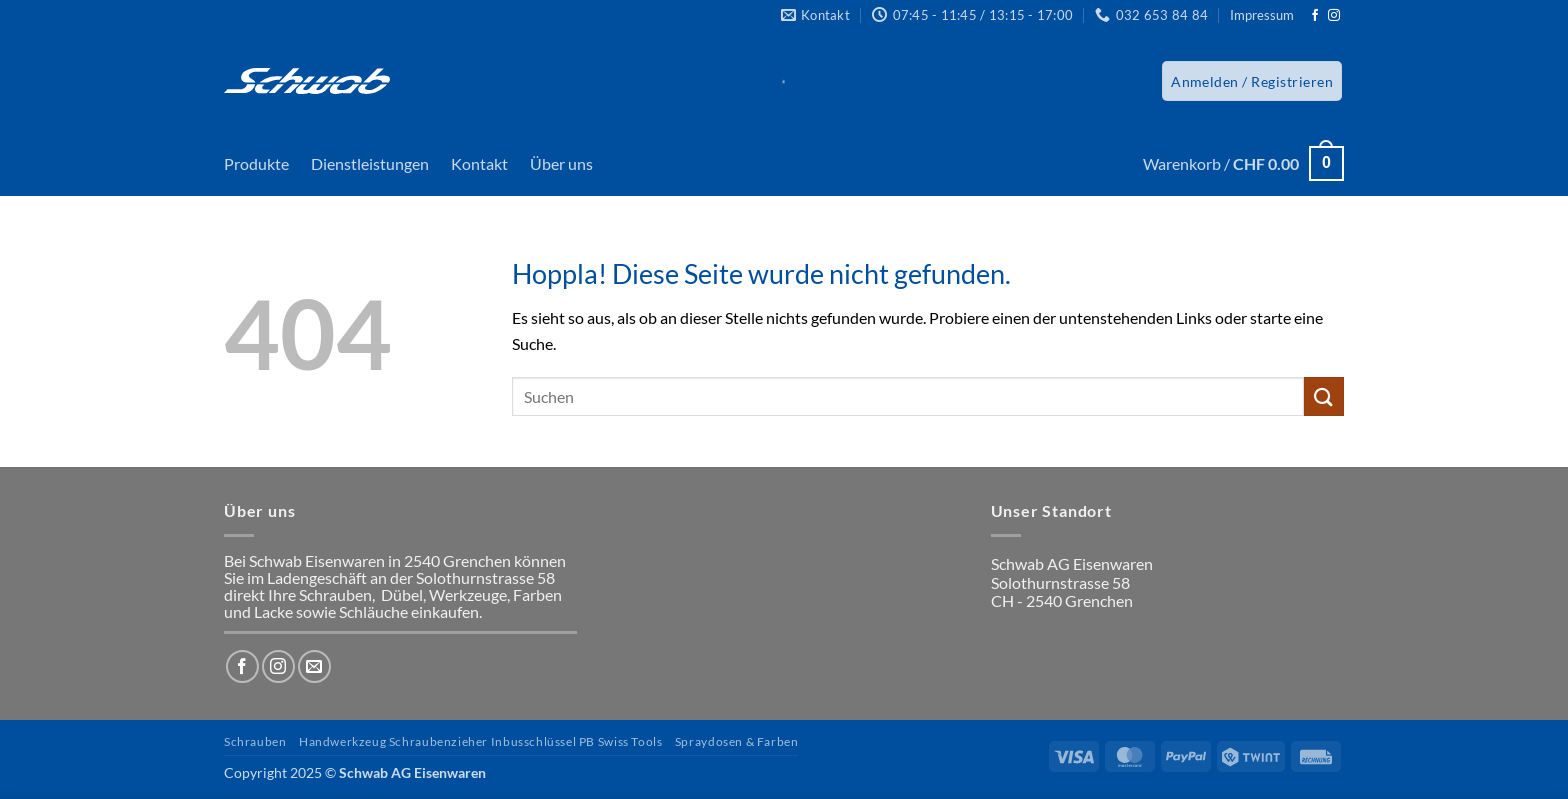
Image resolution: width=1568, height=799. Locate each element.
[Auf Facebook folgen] (1315, 16)
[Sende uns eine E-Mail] (314, 666)
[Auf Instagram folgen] (1334, 16)
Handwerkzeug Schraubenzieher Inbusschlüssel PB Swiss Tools (481, 741)
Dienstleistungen (370, 163)
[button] (1252, 81)
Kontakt (479, 163)
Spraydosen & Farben (737, 741)
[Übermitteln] (1324, 396)
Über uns (561, 163)
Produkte (256, 163)
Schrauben (255, 741)
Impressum (1262, 15)
